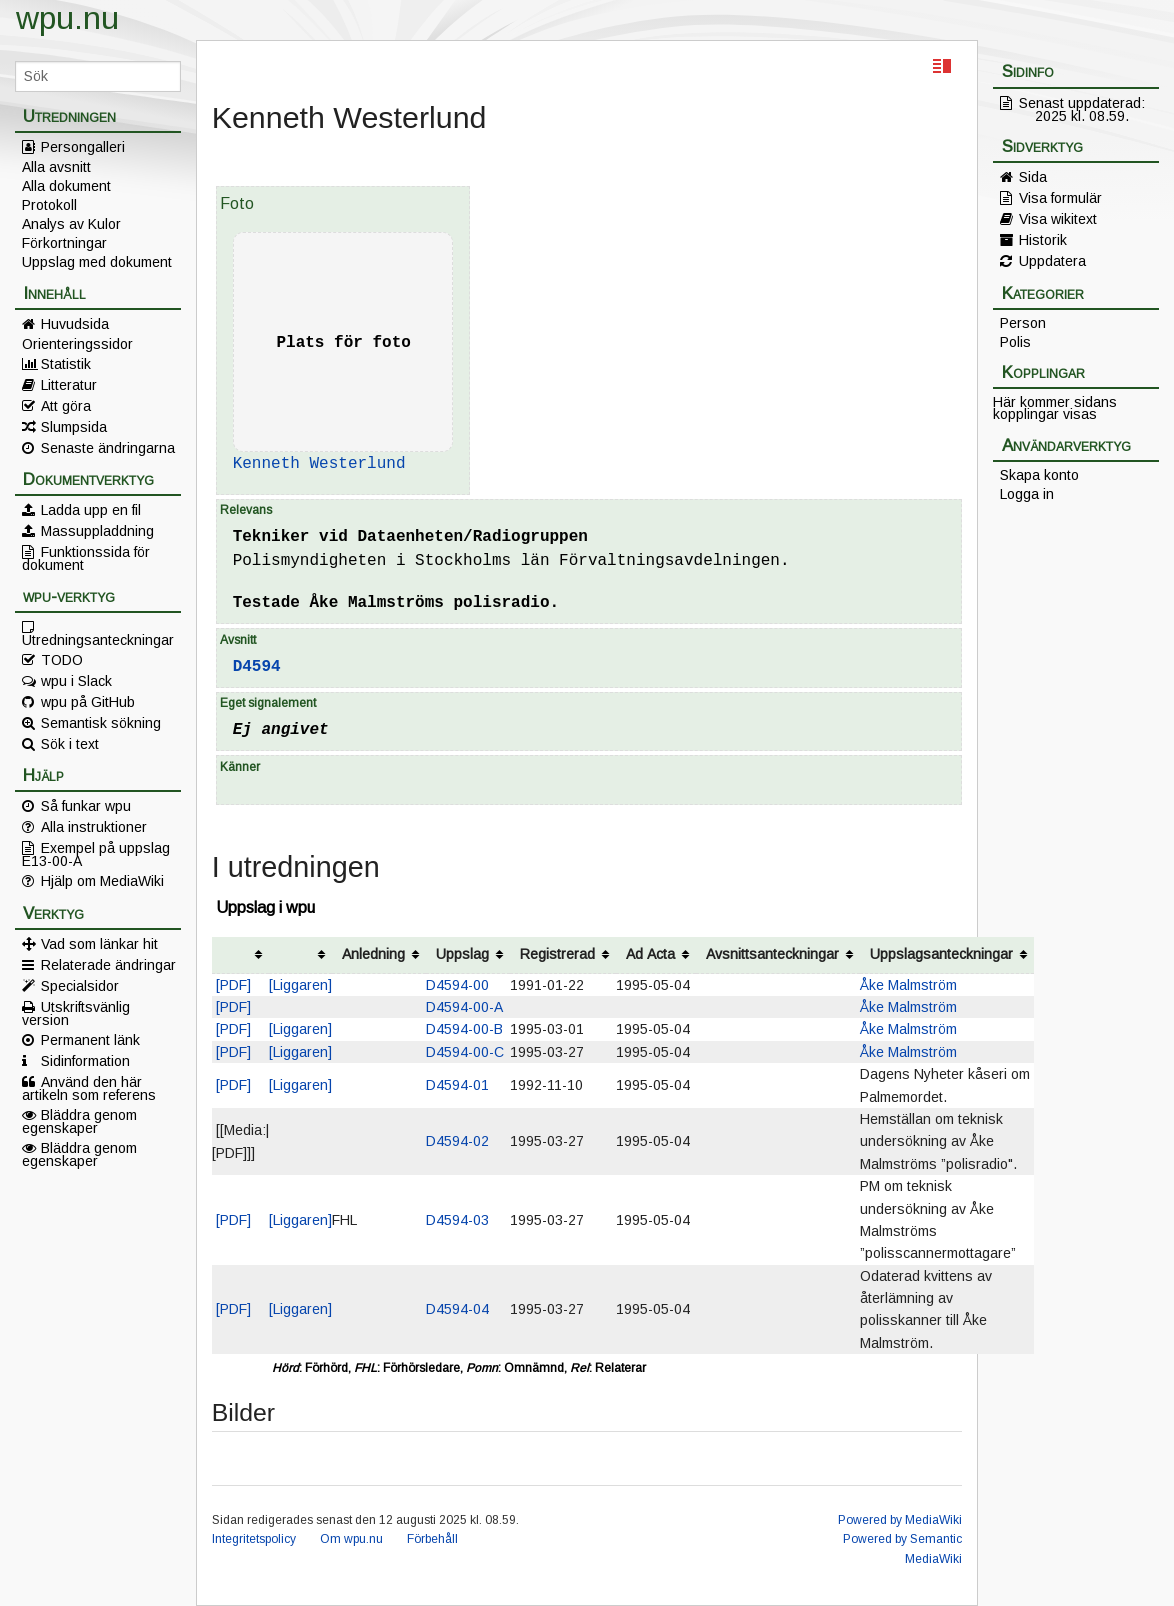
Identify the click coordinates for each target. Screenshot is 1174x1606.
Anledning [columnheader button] (373, 954)
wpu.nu (67, 18)
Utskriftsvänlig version (76, 1013)
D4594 (257, 667)
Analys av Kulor (71, 224)
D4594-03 (457, 1220)
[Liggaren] (300, 985)
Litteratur (69, 385)
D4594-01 (457, 1085)
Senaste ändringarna (108, 448)
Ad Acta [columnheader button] (650, 954)
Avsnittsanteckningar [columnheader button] (772, 954)
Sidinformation (85, 1061)
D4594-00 (457, 985)
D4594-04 (457, 1309)
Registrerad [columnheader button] (557, 954)
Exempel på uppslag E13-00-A (96, 854)
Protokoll (49, 205)
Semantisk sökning (101, 723)
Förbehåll (432, 1539)
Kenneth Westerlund (319, 464)
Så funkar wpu (86, 806)
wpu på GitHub (88, 702)
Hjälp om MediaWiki (102, 881)
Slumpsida (74, 427)
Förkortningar (64, 243)
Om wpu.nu (351, 1539)
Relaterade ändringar (108, 965)
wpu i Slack (76, 681)
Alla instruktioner (94, 827)
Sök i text (70, 744)
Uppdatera (1052, 261)
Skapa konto (1039, 475)
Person (1023, 323)
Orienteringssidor (77, 344)
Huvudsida (75, 324)
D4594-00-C (465, 1052)
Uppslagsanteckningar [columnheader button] (941, 954)
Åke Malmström (908, 985)
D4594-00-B (464, 1029)
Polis (1015, 342)
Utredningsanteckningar (98, 639)
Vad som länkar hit (99, 944)
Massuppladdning (97, 531)
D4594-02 (457, 1141)
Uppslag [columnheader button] (462, 954)
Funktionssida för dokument (86, 558)
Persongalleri (83, 147)
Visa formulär (1060, 198)
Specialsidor (80, 986)
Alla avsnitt (56, 167)
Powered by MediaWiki (900, 1520)
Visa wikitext (1058, 219)
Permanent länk (90, 1040)
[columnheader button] (240, 955)
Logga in (1027, 494)
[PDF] (233, 985)
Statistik (66, 364)
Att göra (66, 406)
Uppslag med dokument (97, 262)
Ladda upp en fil (91, 510)
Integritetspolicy (254, 1539)
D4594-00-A (464, 1007)
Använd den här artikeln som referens (89, 1088)
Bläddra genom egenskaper (79, 1121)
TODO (62, 660)
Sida (1033, 177)
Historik (1043, 240)
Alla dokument (66, 186)
